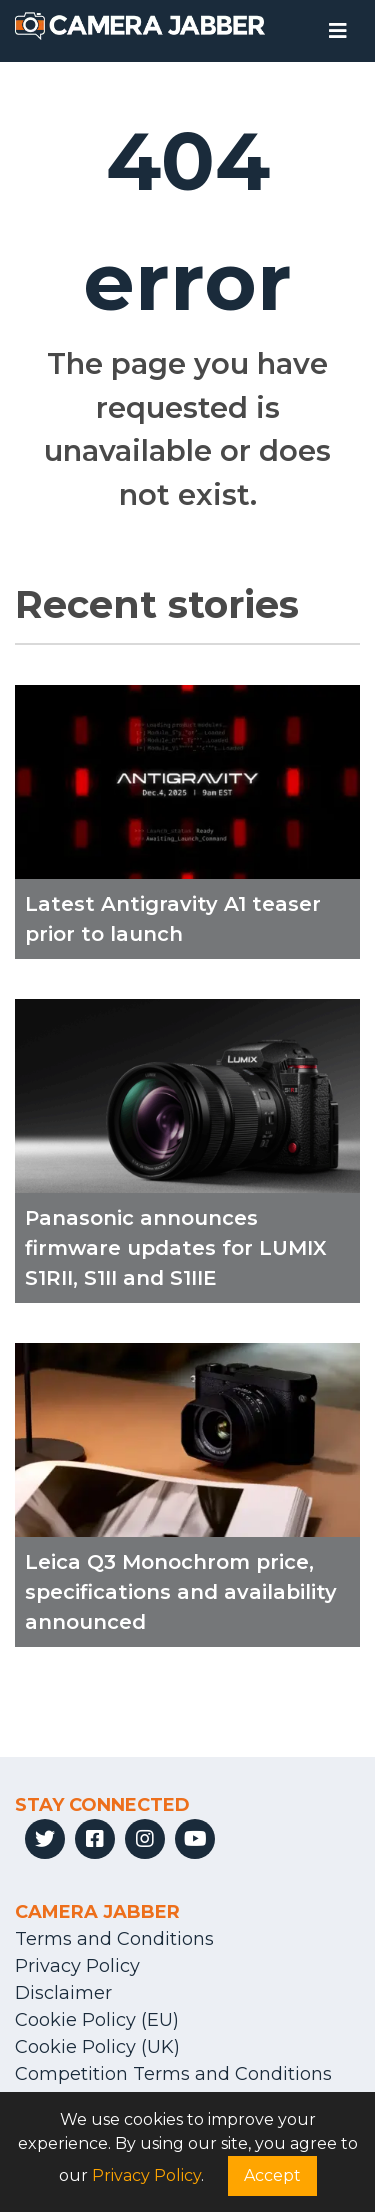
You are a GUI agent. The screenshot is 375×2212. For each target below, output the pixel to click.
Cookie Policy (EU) (97, 2020)
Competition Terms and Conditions (173, 2074)
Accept (272, 2175)
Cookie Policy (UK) (97, 2047)
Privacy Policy (77, 1966)
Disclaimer (63, 1993)
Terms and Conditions (114, 1939)
